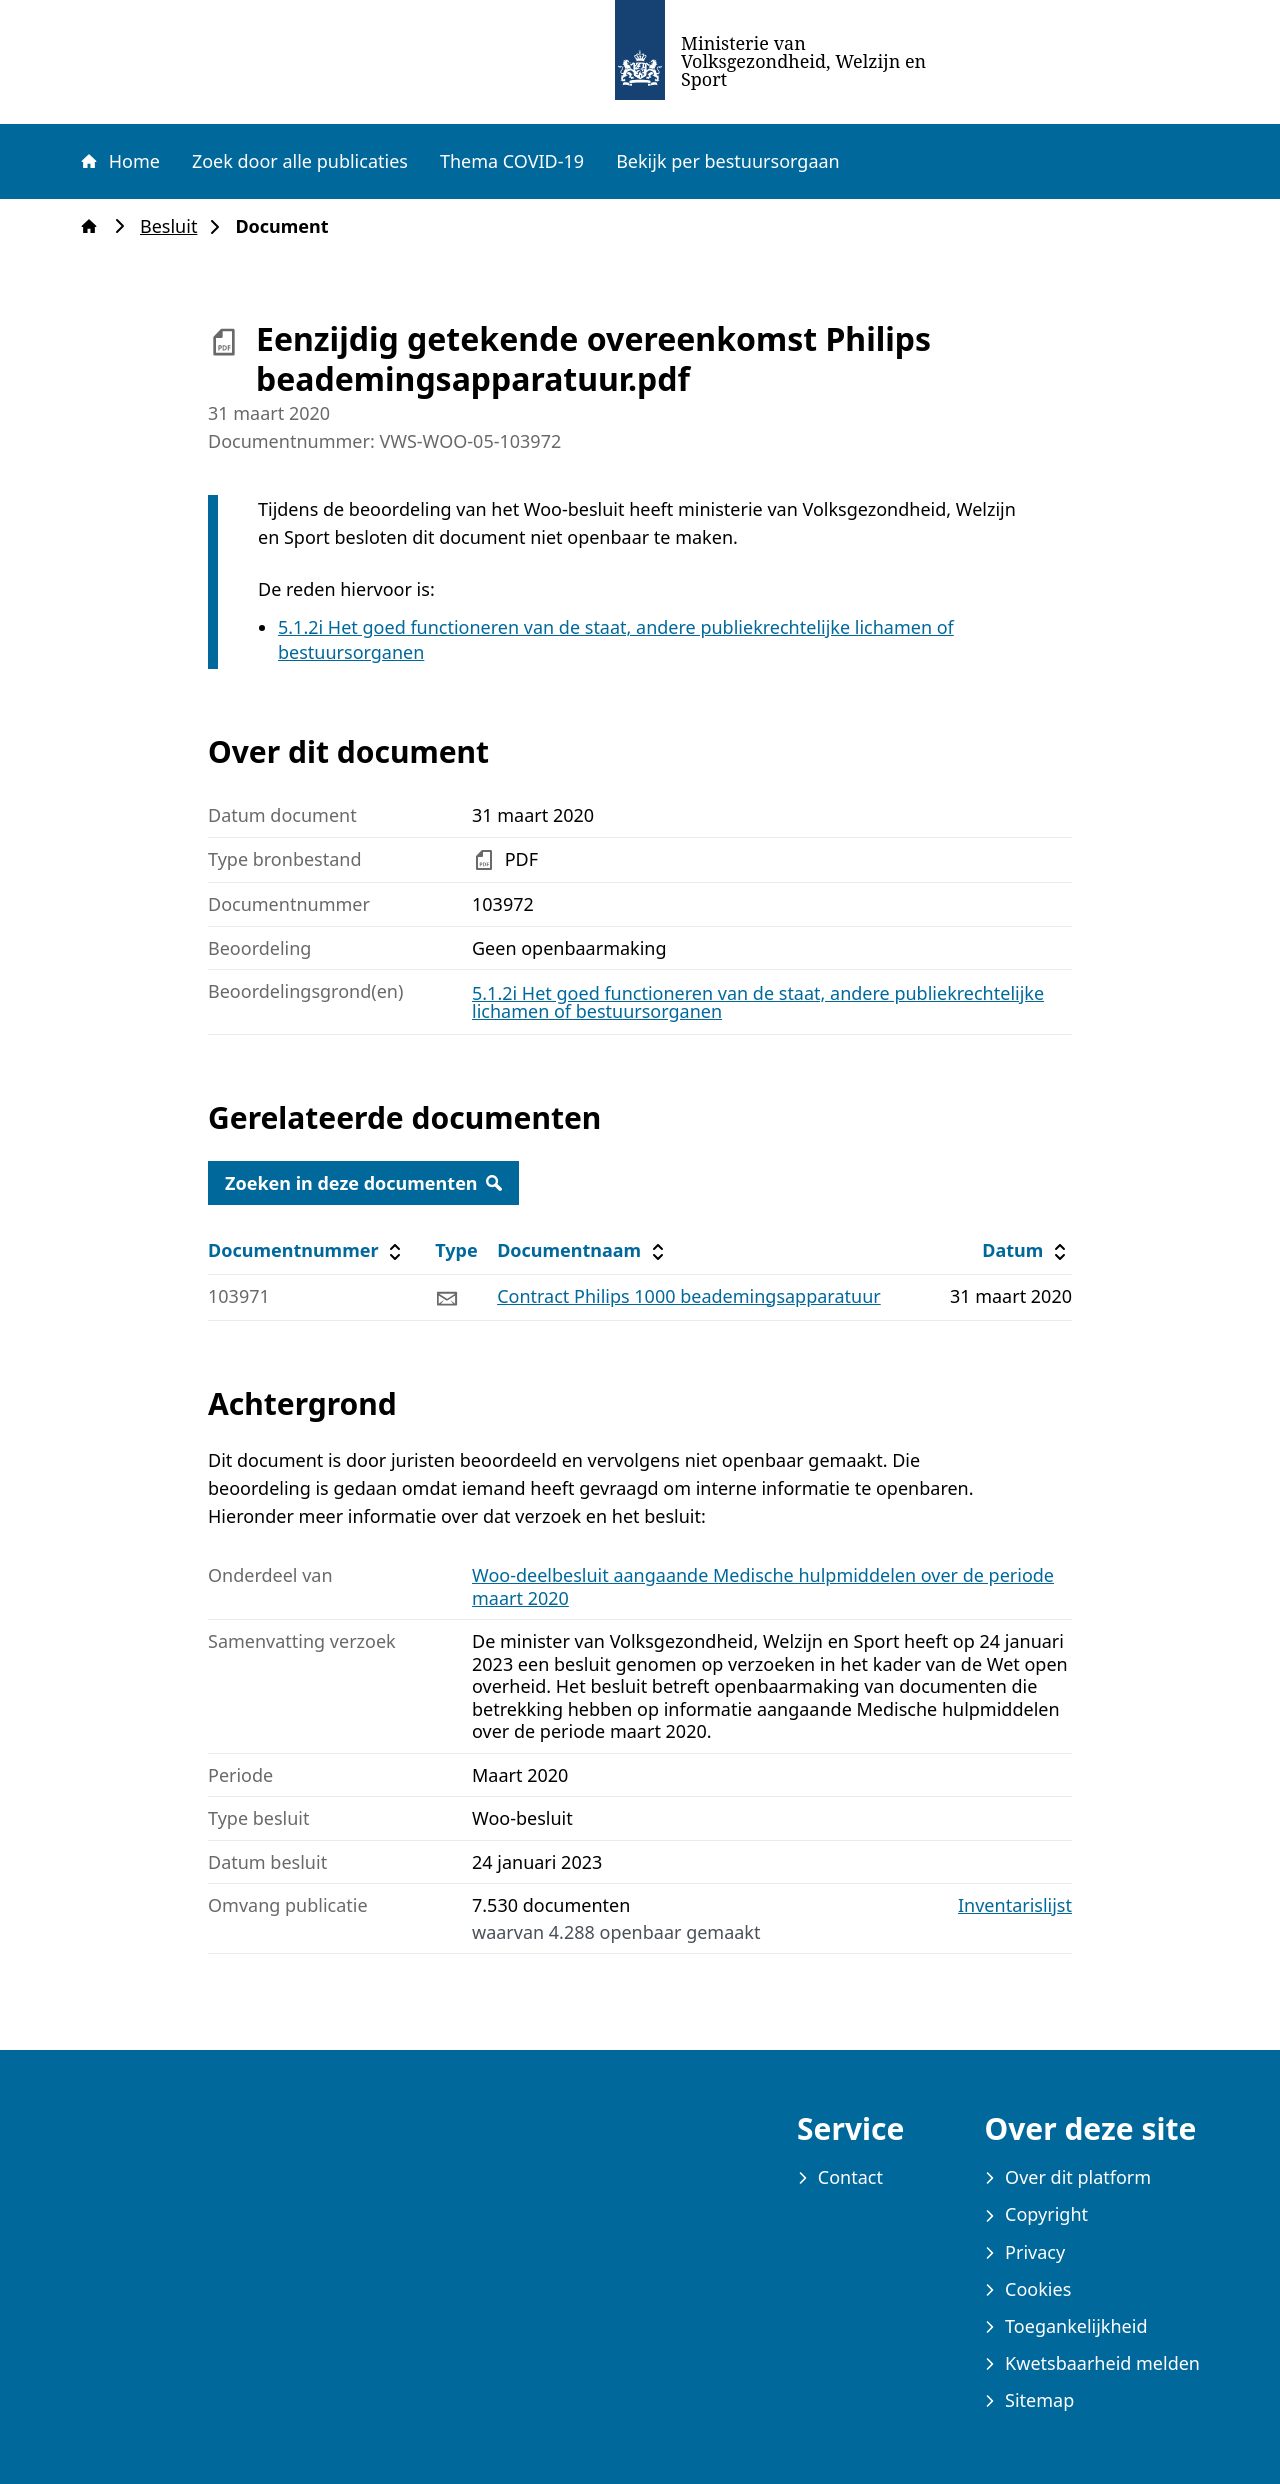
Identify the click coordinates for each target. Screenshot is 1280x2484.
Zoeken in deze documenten (363, 1183)
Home (119, 161)
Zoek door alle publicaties (300, 161)
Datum (1026, 1250)
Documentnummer (307, 1250)
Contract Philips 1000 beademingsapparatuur (689, 1296)
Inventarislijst (1015, 1905)
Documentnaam (583, 1250)
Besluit (174, 226)
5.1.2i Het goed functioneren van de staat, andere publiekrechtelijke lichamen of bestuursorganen (758, 1002)
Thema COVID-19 (512, 161)
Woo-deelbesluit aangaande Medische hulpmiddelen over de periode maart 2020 (763, 1586)
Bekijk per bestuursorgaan (728, 161)
